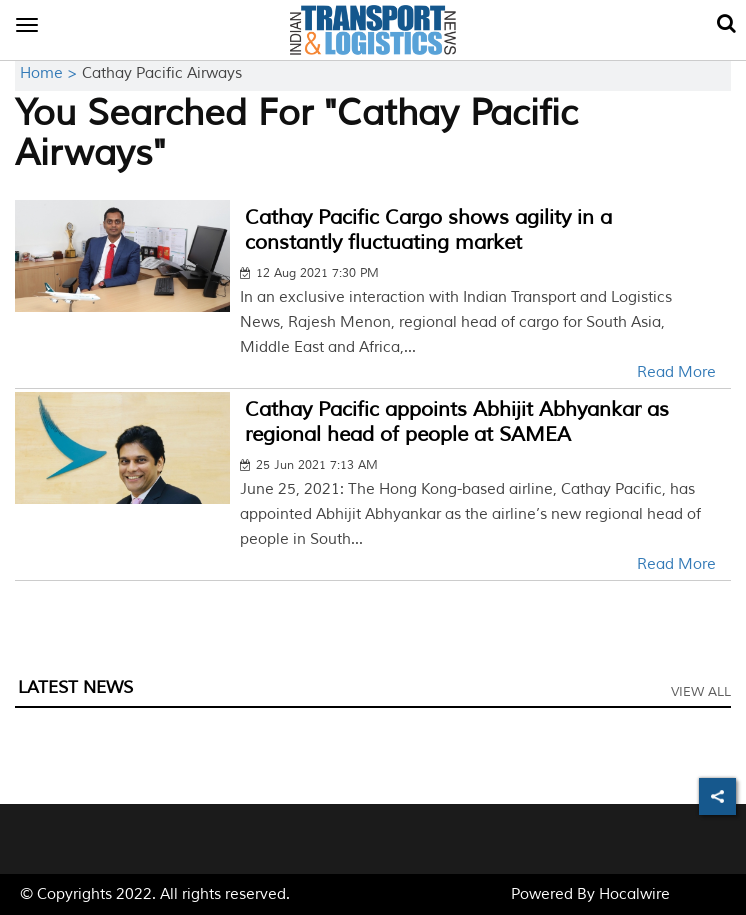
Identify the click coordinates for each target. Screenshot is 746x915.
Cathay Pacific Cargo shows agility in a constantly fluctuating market (428, 230)
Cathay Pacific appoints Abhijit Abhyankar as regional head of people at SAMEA (457, 422)
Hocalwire (634, 894)
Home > (51, 73)
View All (701, 692)
